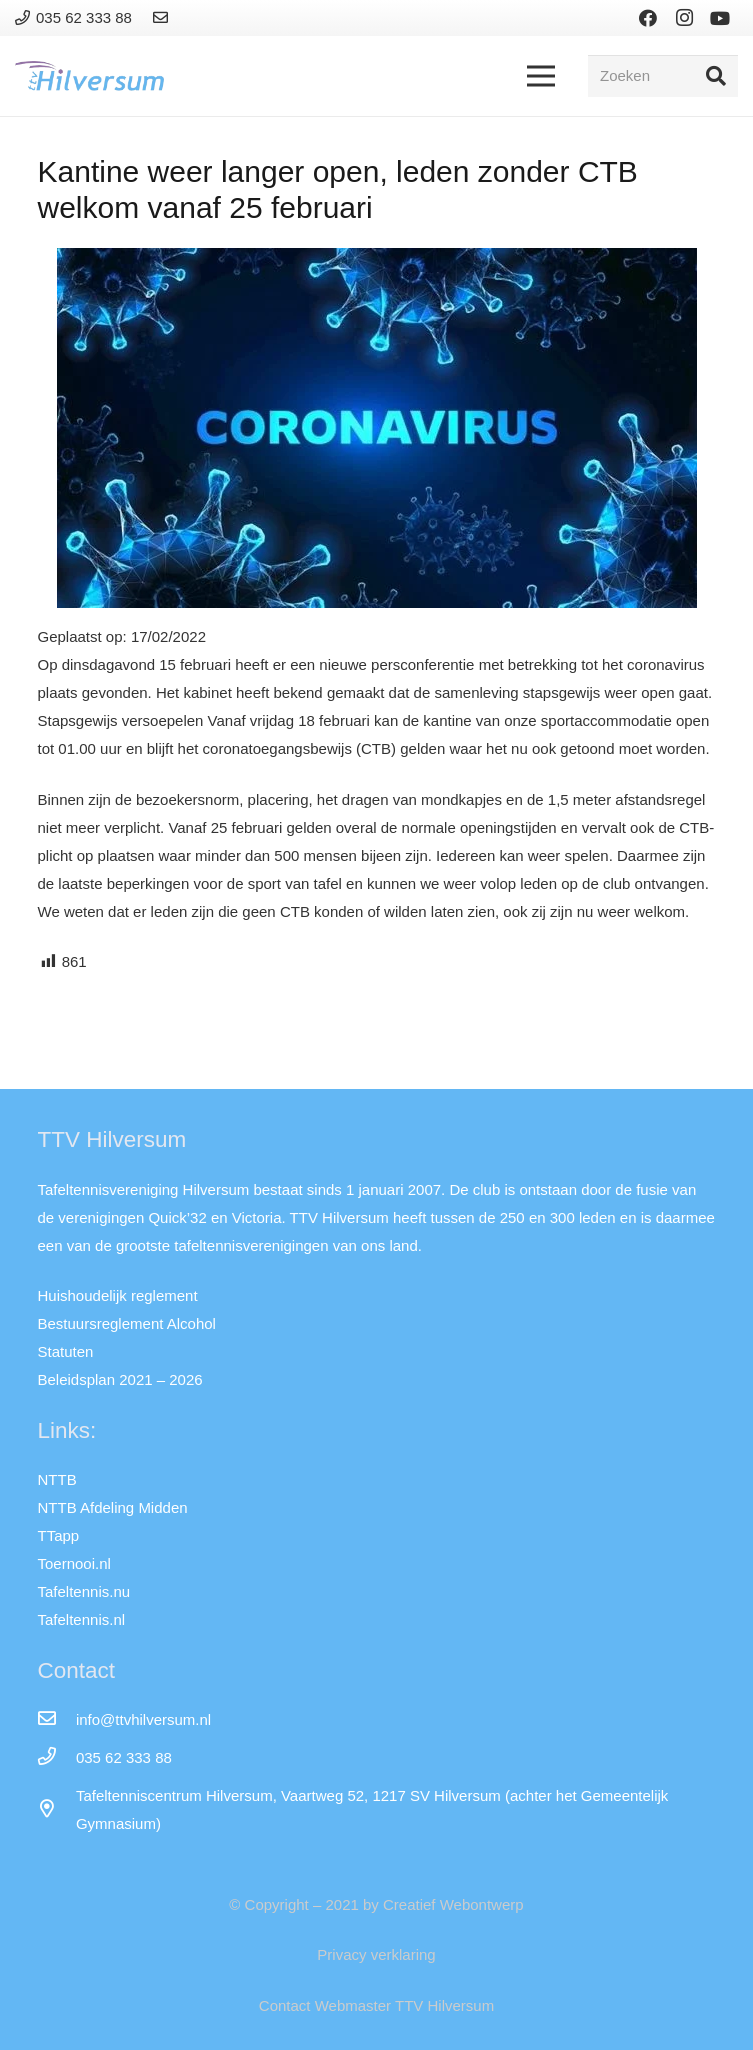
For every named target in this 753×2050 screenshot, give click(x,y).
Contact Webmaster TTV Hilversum (376, 2005)
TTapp (59, 1535)
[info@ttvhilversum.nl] (57, 1720)
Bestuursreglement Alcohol (127, 1323)
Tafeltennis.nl (82, 1619)
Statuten (66, 1351)
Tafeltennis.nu (84, 1591)
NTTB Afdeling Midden (113, 1507)
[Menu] (541, 76)
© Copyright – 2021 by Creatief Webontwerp (376, 1904)
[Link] (163, 17)
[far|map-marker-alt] (57, 1810)
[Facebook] (648, 18)
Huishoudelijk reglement (118, 1295)
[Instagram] (684, 18)
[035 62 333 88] (57, 1758)
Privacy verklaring (376, 1954)
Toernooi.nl (74, 1563)
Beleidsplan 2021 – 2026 (120, 1379)
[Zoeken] (663, 76)
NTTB (57, 1479)
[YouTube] (720, 18)
